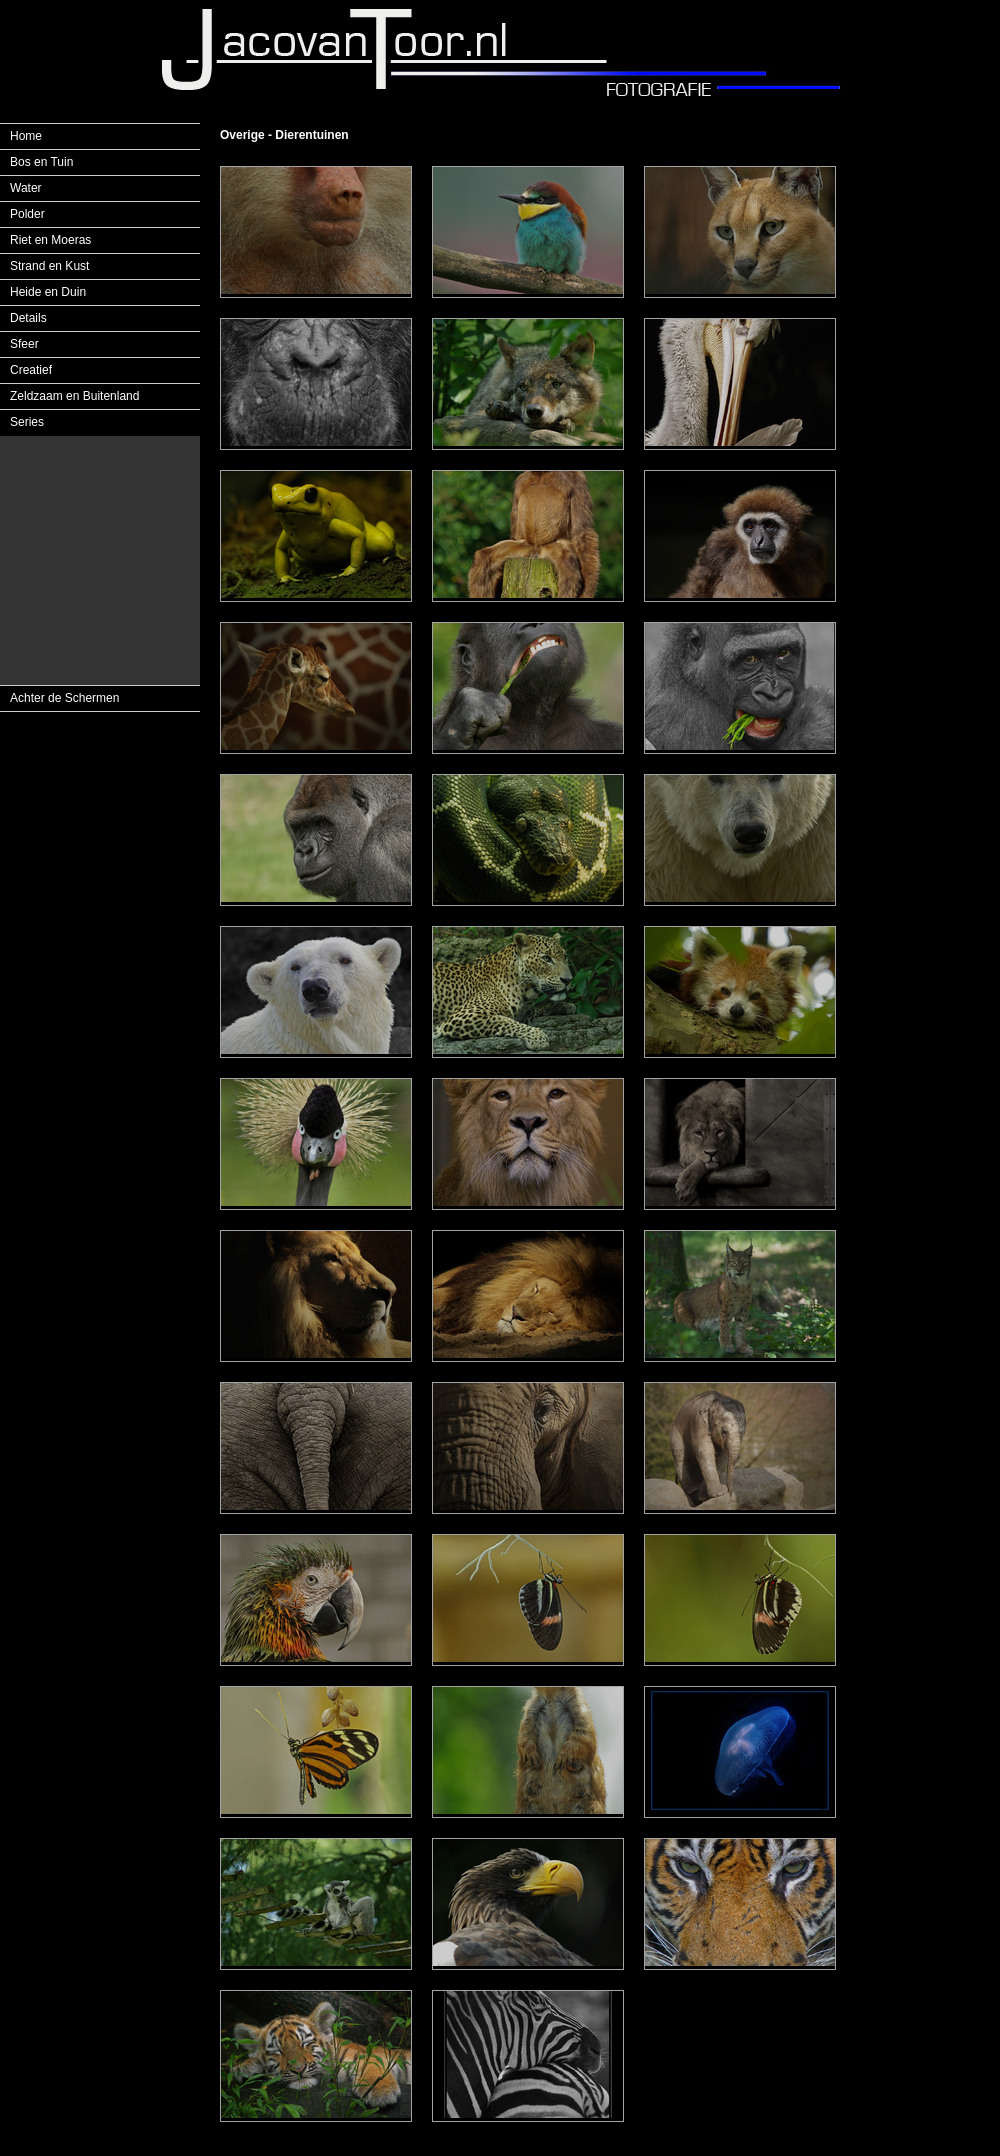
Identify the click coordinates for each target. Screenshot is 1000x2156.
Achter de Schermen (64, 698)
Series (27, 422)
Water (26, 188)
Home (26, 136)
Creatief (31, 370)
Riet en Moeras (50, 240)
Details (28, 318)
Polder (27, 214)
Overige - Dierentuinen (284, 135)
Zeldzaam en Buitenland (74, 396)
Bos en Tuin (41, 162)
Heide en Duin (48, 292)
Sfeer (24, 344)
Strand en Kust (49, 266)
